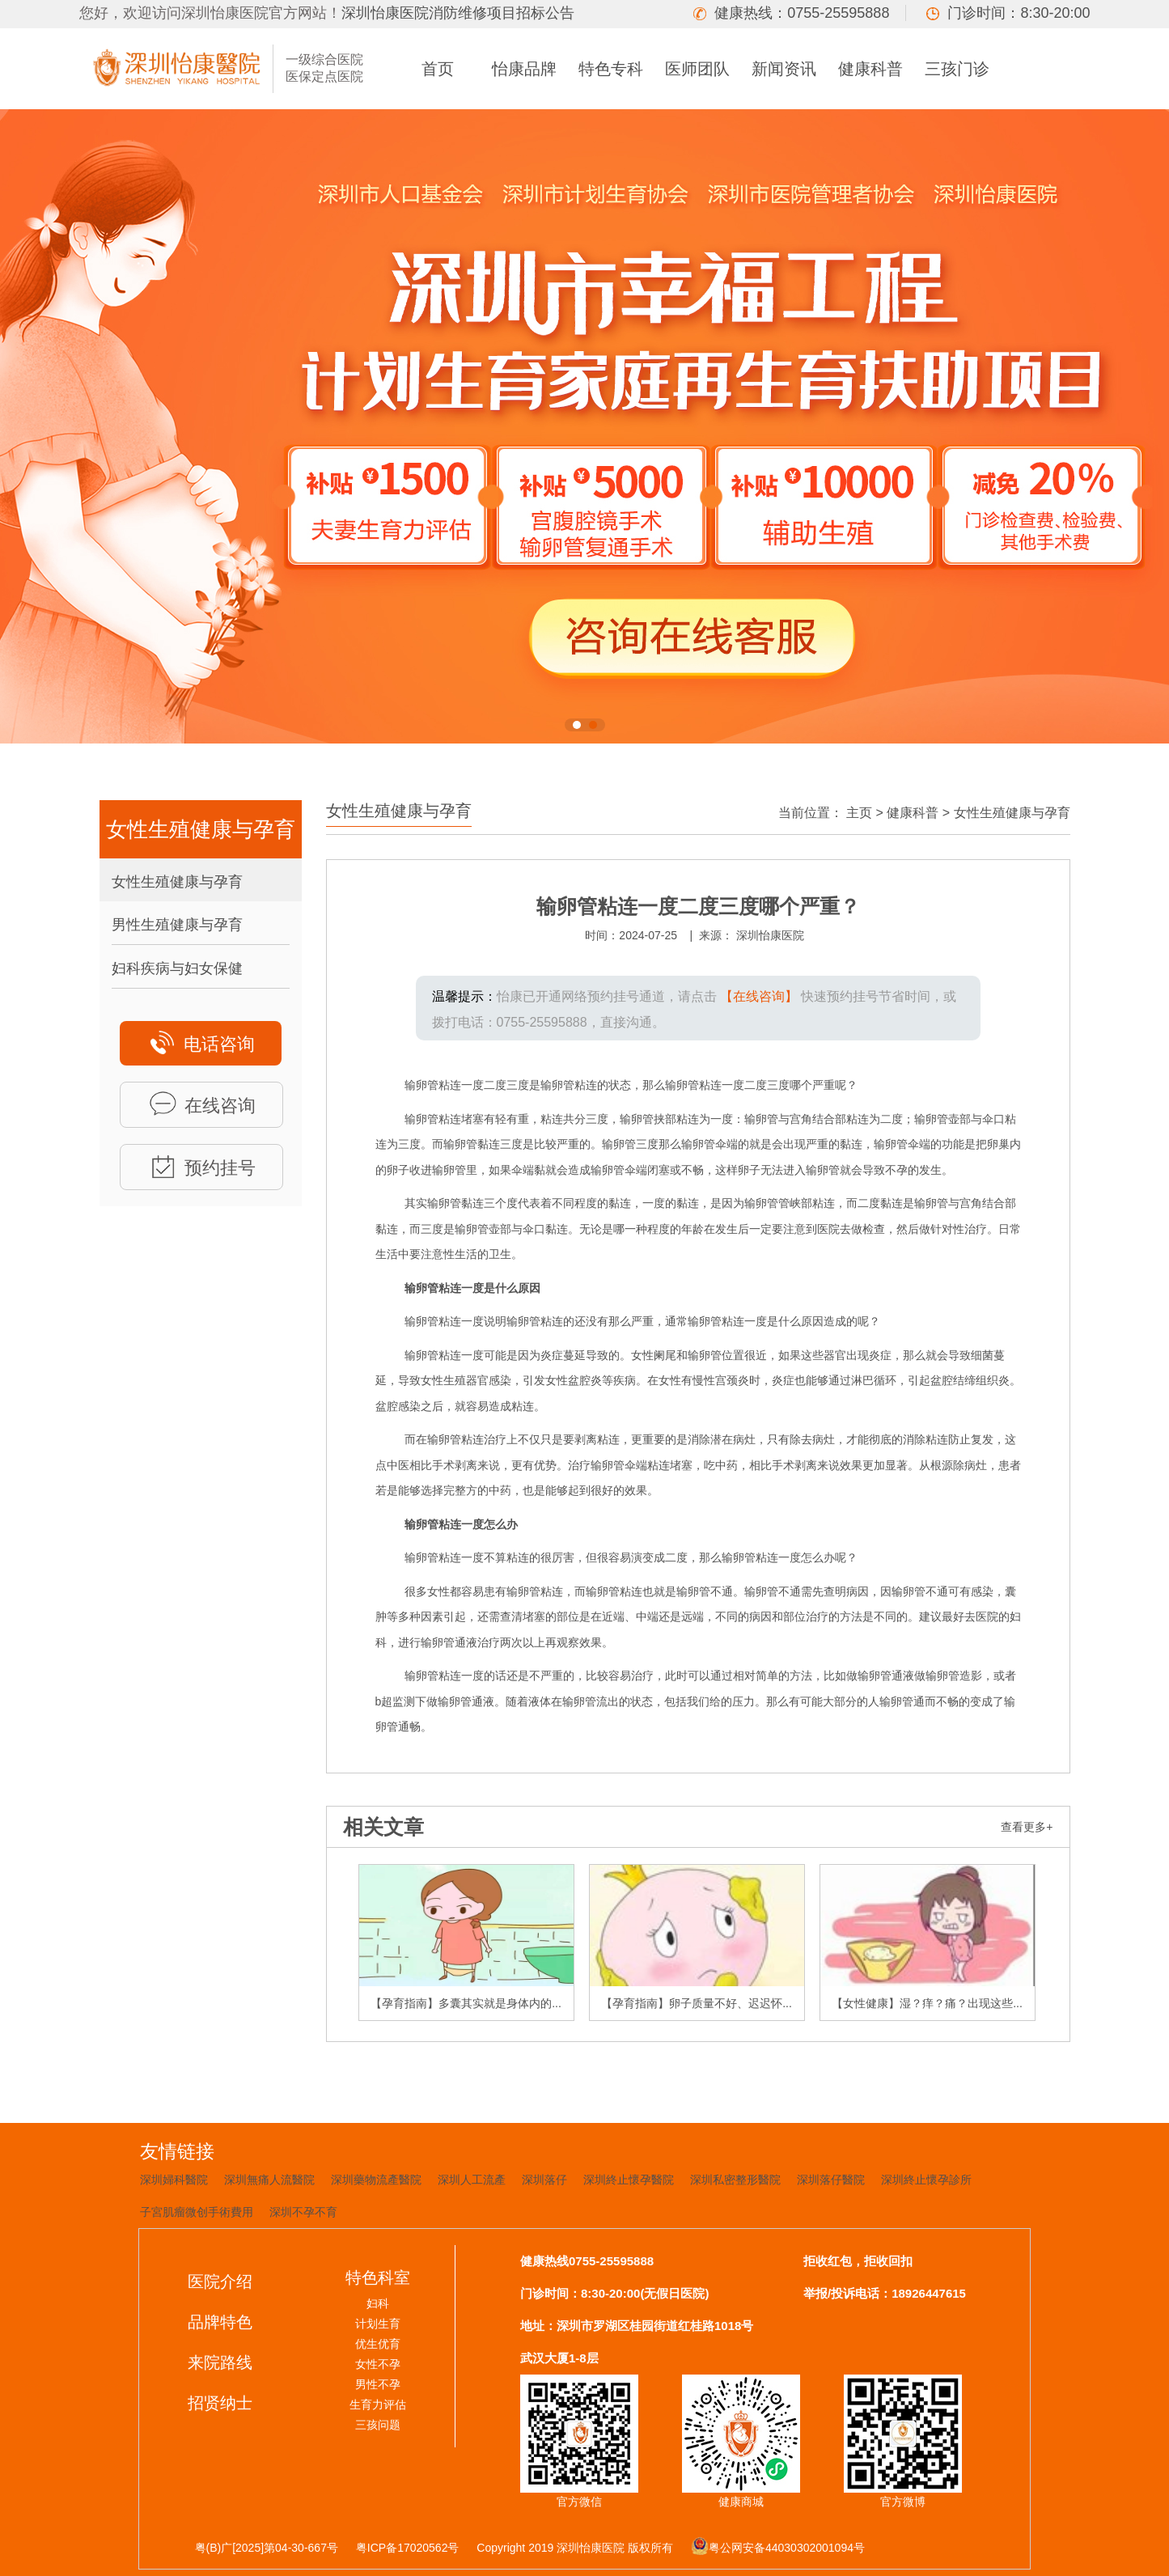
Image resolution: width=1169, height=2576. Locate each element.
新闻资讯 (784, 69)
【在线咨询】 (759, 996)
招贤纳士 (220, 2403)
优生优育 (377, 2343)
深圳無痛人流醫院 (269, 2179)
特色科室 (377, 2277)
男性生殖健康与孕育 (177, 925)
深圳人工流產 (472, 2179)
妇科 (377, 2303)
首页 (437, 69)
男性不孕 (377, 2384)
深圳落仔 (544, 2179)
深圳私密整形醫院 (735, 2179)
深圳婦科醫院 (174, 2179)
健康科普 (870, 69)
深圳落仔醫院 (831, 2179)
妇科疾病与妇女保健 (177, 968)
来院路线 (220, 2362)
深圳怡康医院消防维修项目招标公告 (457, 13)
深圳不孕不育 (303, 2211)
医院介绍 (220, 2281)
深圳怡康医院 (770, 935)
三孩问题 (377, 2424)
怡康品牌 (524, 69)
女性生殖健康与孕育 (177, 882)
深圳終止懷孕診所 (926, 2179)
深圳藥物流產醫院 (376, 2179)
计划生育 (377, 2323)
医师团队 (697, 69)
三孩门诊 (957, 69)
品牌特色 (220, 2322)
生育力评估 (377, 2404)
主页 (859, 813)
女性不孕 (377, 2364)
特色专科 (610, 69)
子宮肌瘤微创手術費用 (196, 2211)
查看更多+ (1027, 1826)
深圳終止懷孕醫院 (628, 2179)
